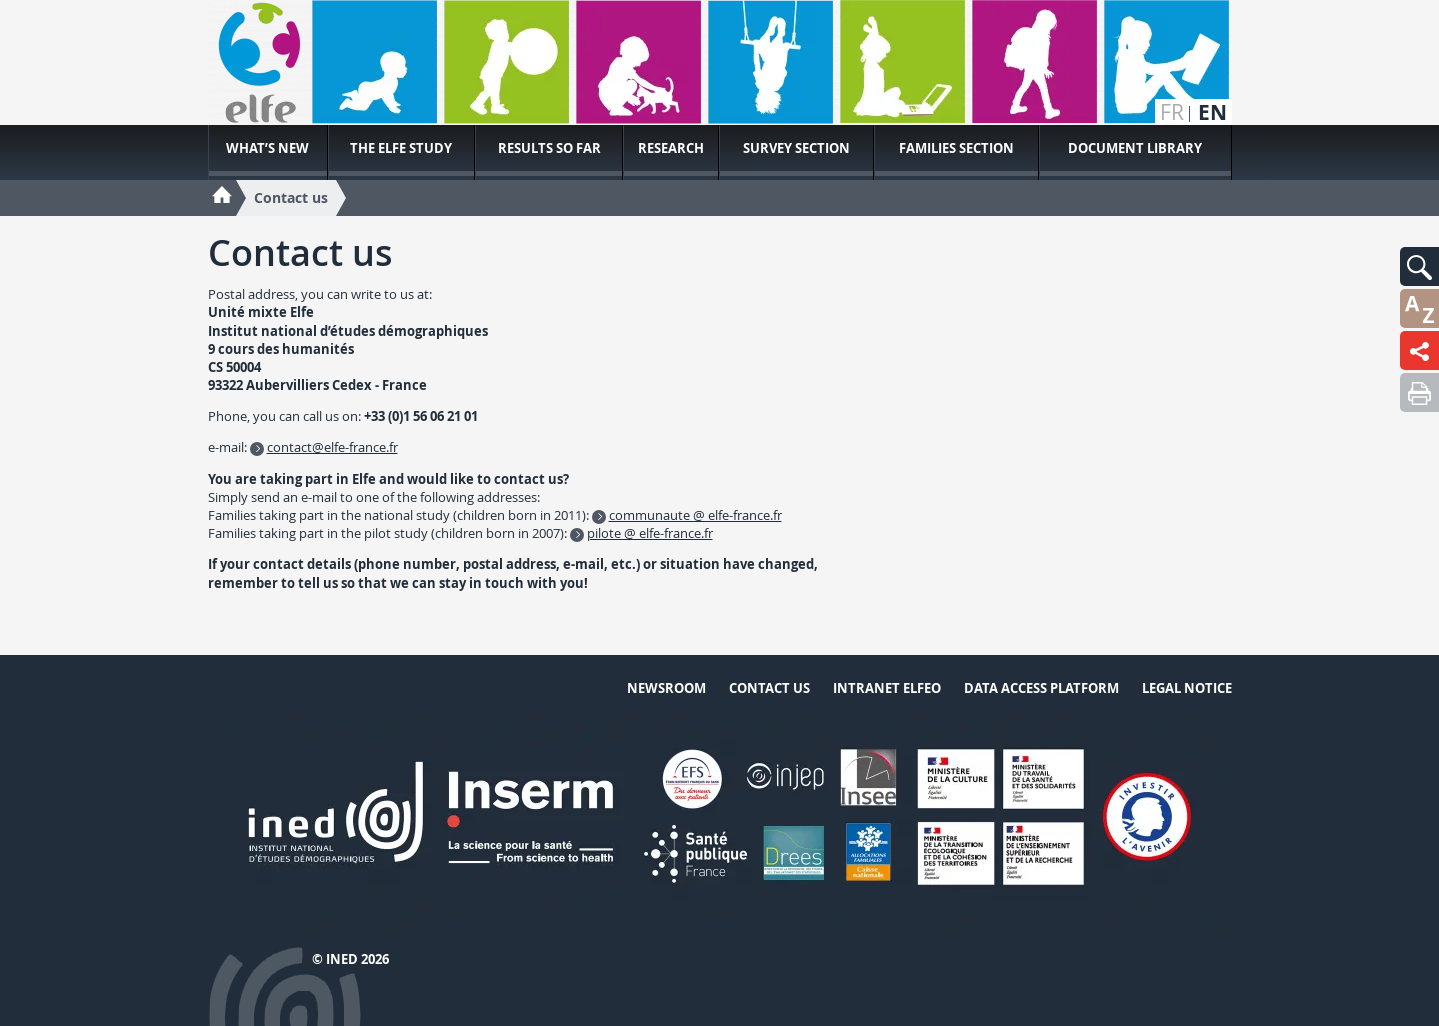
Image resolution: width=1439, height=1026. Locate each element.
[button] (1419, 266)
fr (1172, 112)
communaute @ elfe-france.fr (695, 515)
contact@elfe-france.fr (332, 447)
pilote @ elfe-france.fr (650, 533)
